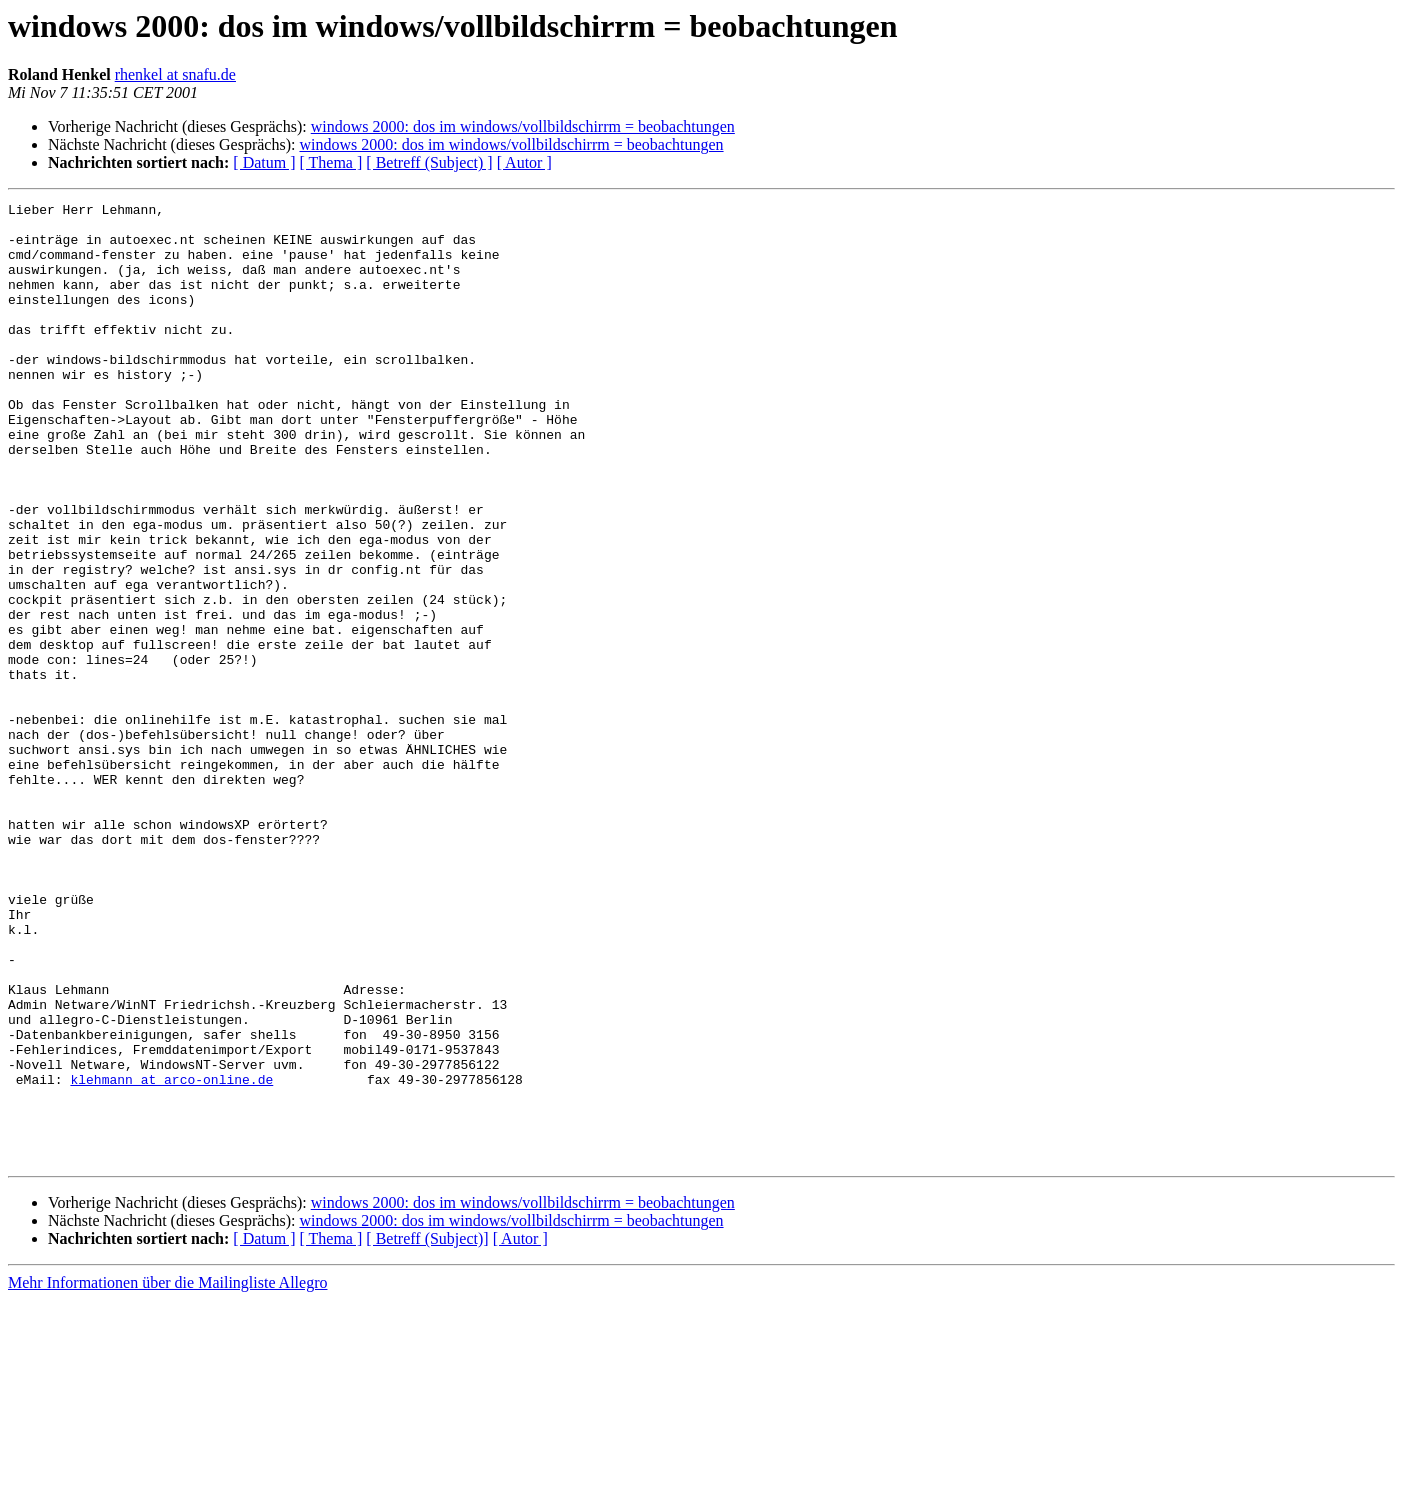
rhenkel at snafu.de (175, 74)
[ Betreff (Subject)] (427, 1430)
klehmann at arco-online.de (171, 1256)
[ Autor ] (524, 162)
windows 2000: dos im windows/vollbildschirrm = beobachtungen (523, 126)
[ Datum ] (264, 162)
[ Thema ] (331, 162)
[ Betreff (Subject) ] (429, 162)
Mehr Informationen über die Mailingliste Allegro (167, 1474)
